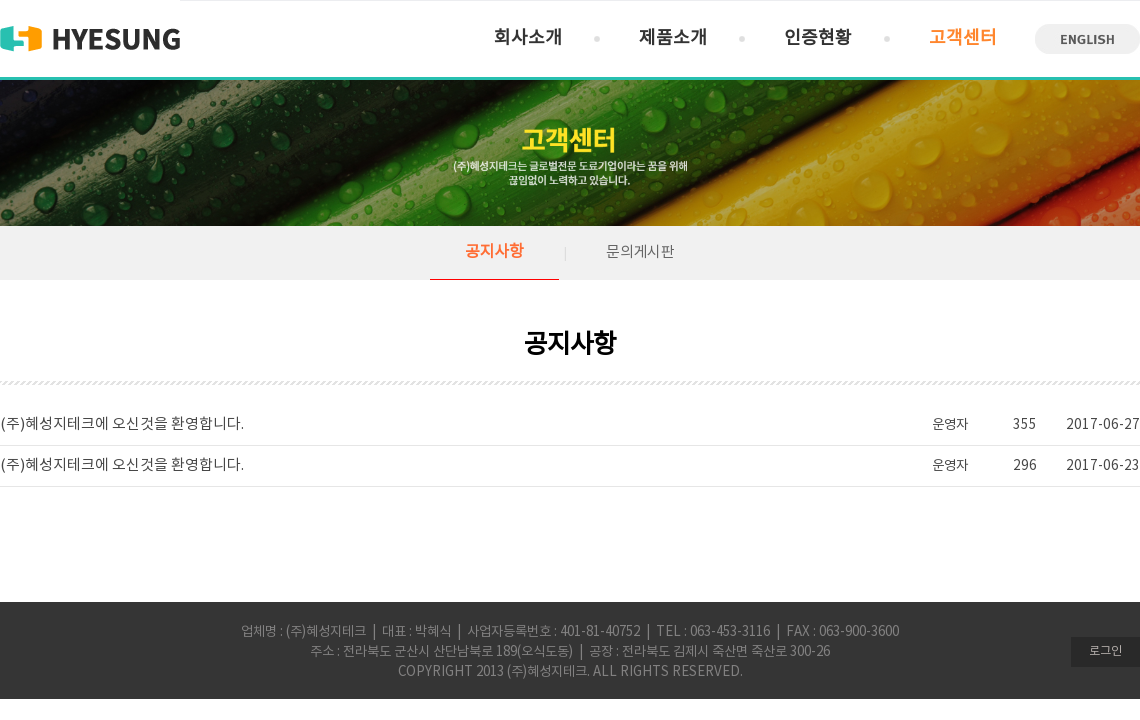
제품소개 (673, 38)
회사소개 (528, 38)
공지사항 (494, 252)
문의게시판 (640, 252)
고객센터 (963, 38)
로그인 (1105, 651)
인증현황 (818, 38)
